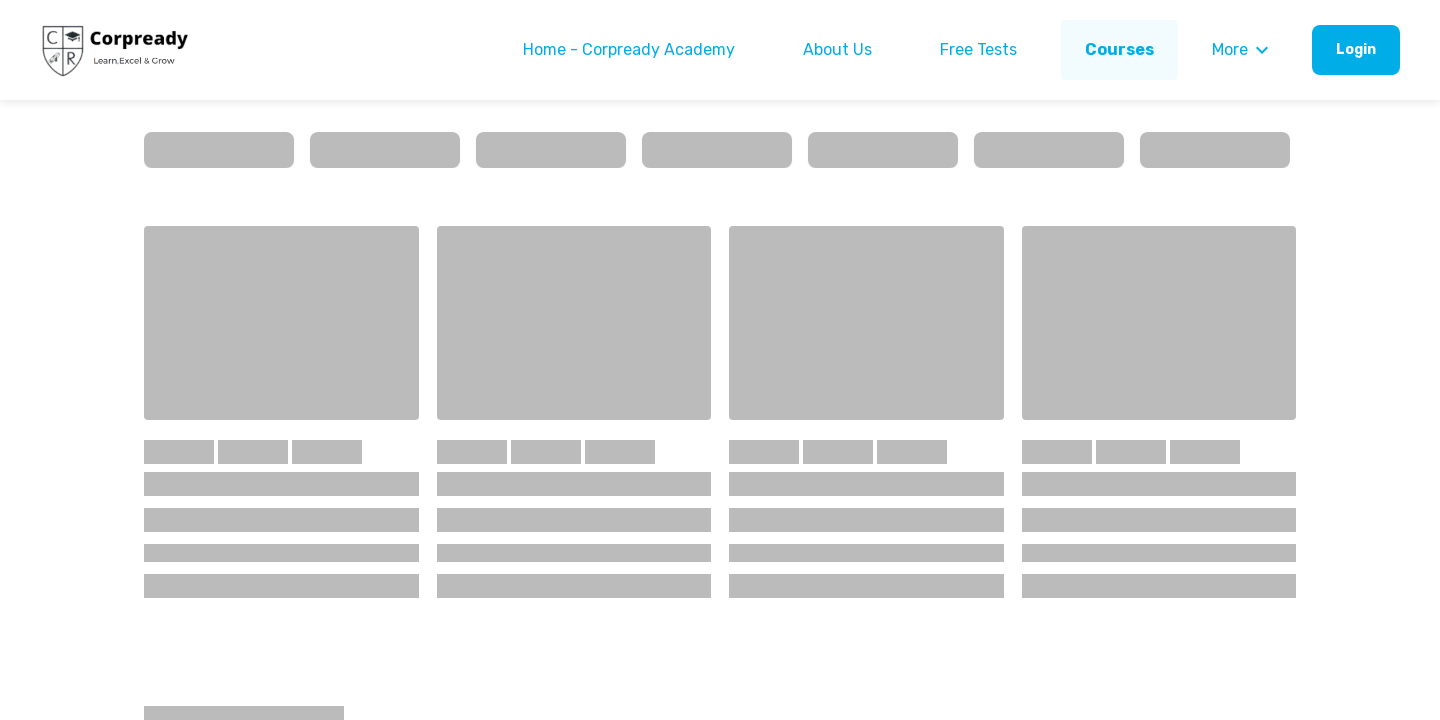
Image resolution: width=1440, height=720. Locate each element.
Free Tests (978, 49)
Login (1356, 49)
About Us (837, 49)
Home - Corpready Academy (629, 49)
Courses (1119, 49)
